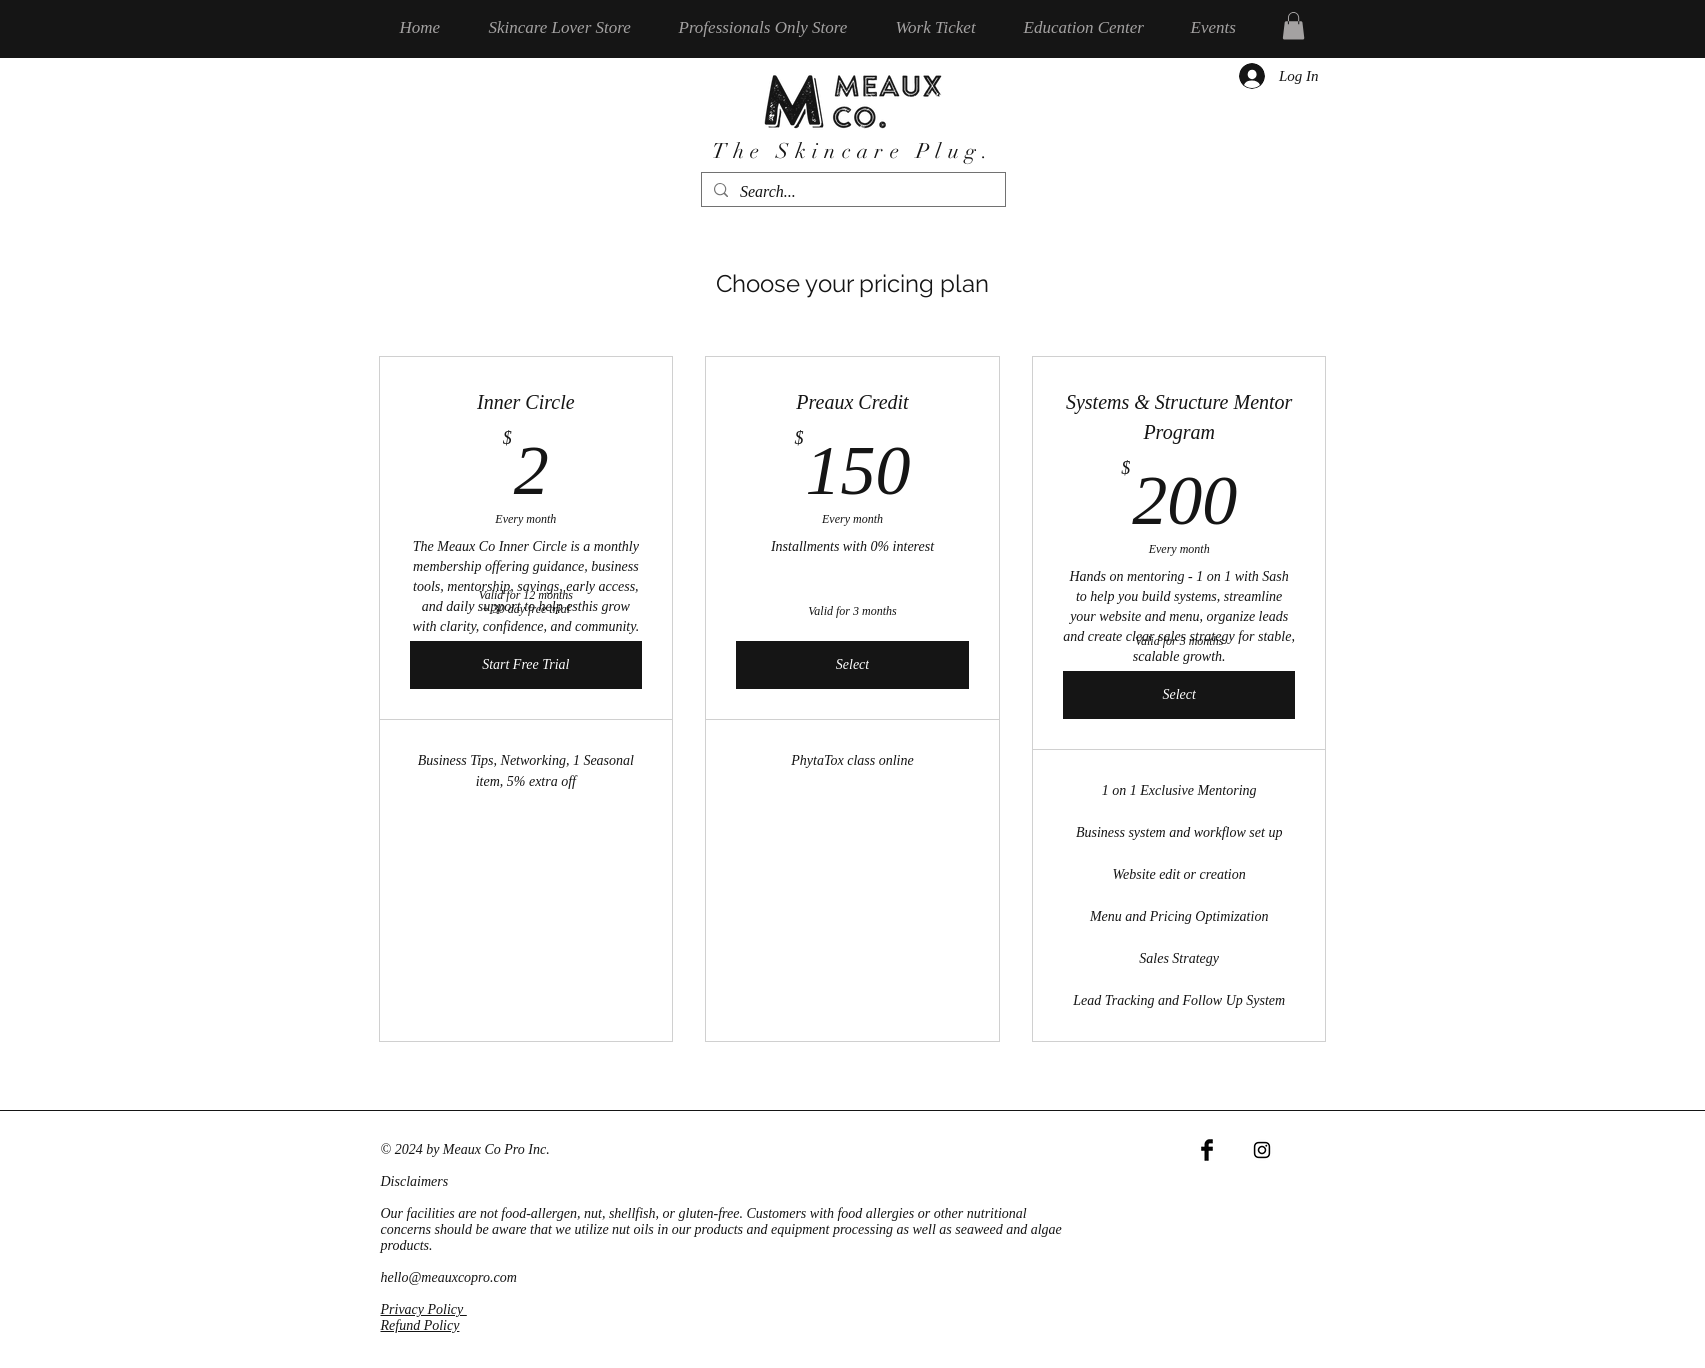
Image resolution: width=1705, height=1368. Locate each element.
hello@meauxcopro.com (449, 1277)
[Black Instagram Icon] (1262, 1150)
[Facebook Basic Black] (1207, 1150)
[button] (1293, 25)
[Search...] (851, 192)
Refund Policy (420, 1325)
